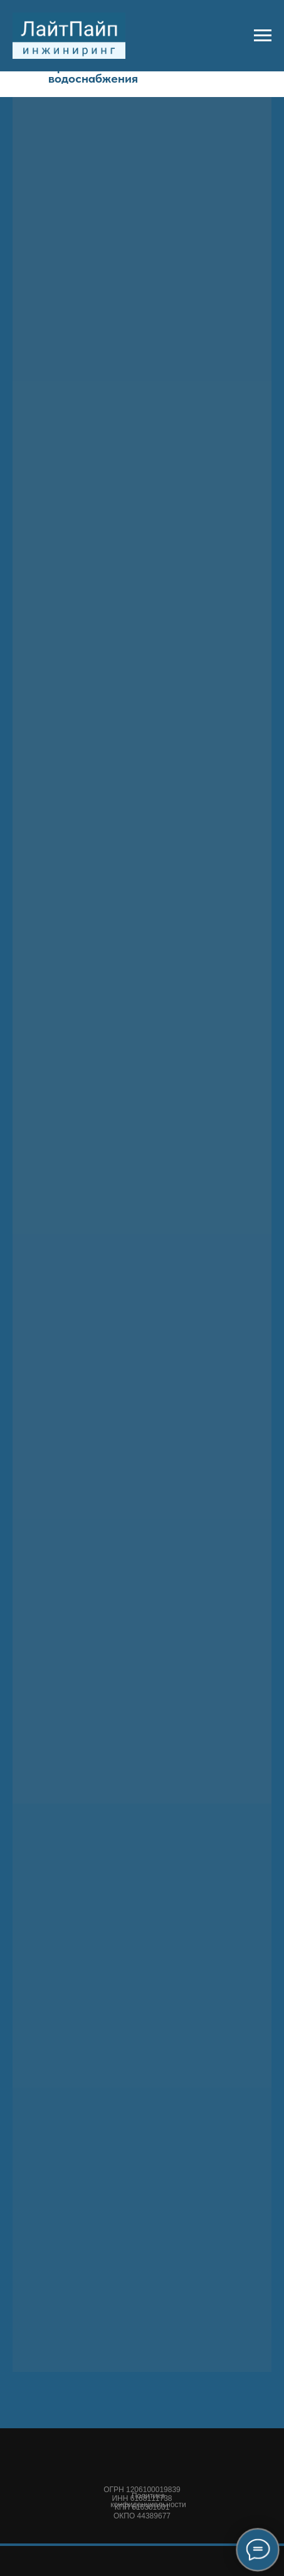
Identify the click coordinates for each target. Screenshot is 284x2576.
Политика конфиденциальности (148, 2500)
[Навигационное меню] (262, 35)
